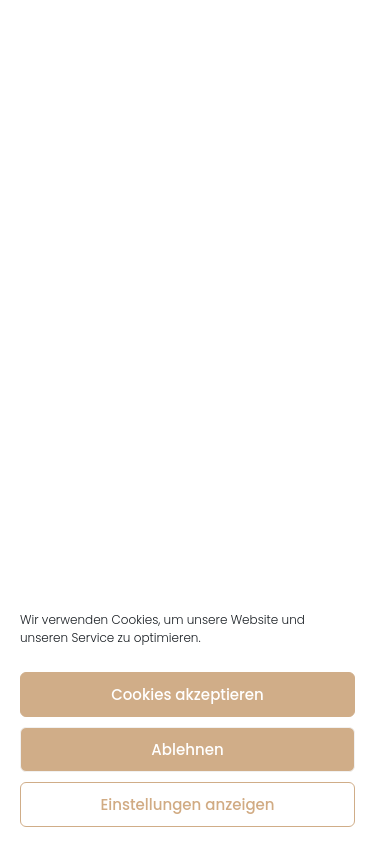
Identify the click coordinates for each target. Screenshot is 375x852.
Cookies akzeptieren (187, 694)
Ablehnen (187, 749)
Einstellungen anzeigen (187, 804)
